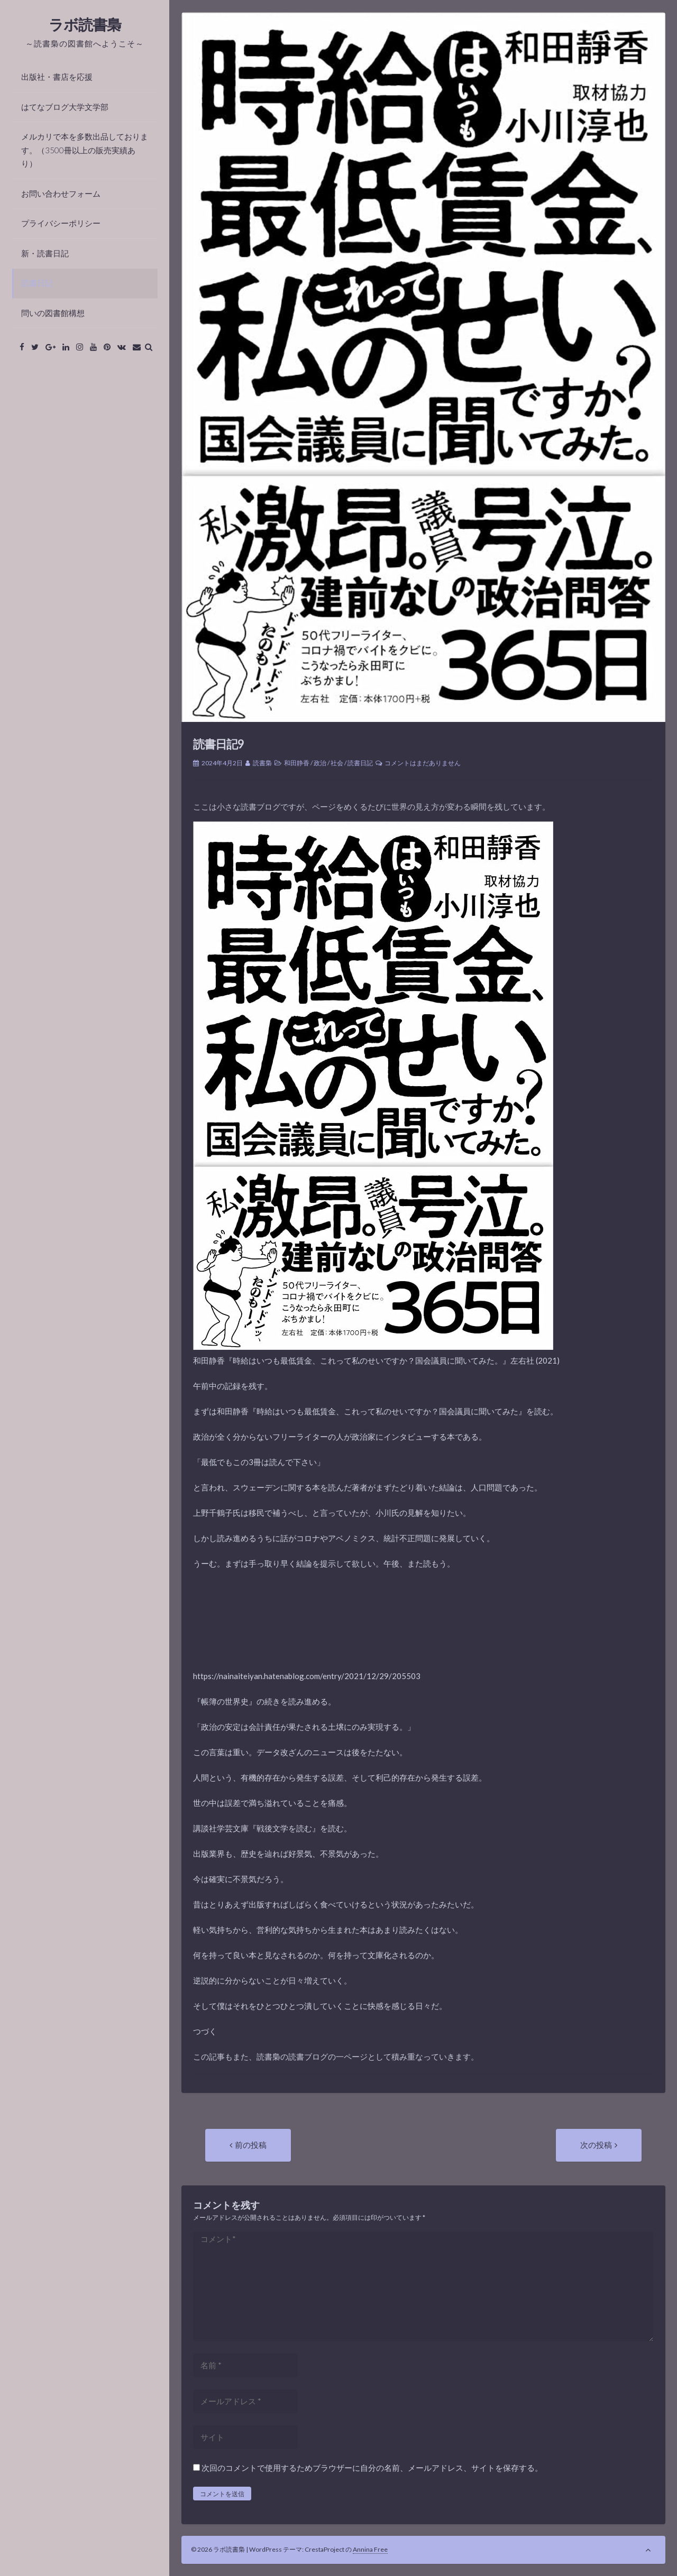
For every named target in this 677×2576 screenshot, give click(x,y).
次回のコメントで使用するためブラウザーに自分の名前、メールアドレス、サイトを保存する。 (372, 2467)
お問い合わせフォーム (60, 193)
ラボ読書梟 (85, 24)
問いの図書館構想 (53, 313)
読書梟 (262, 763)
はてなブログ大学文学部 (64, 107)
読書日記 (37, 283)
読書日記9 (218, 744)
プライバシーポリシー (60, 223)
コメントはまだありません (423, 763)
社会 (337, 763)
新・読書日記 (45, 253)
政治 (320, 763)
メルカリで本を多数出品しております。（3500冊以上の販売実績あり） (84, 150)
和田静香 (296, 763)
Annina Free (370, 2549)
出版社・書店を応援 (57, 76)
